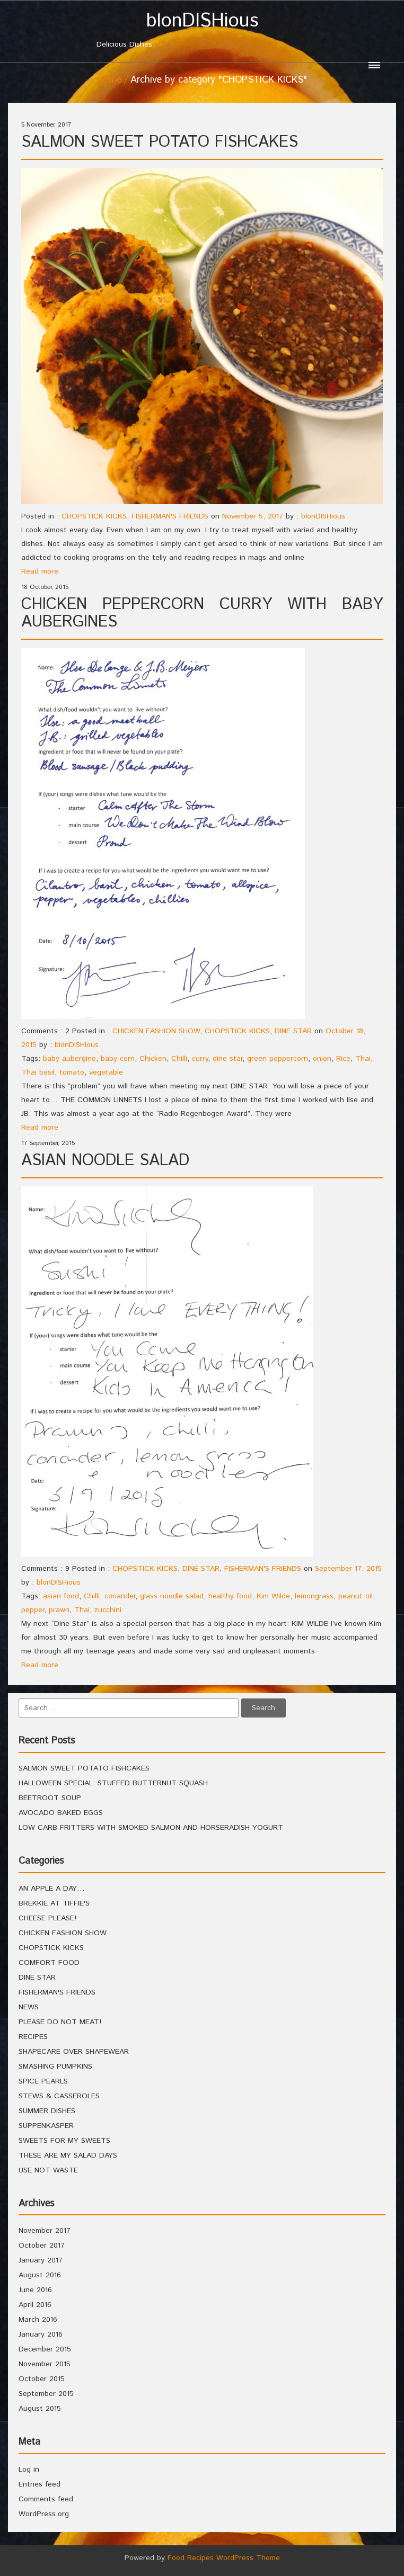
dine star (227, 1058)
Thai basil (38, 1072)
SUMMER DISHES (47, 2111)
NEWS (29, 2007)
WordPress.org (44, 2514)
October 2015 (42, 2379)
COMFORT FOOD (49, 1962)
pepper (32, 1610)
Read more (39, 571)
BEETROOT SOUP (50, 1798)
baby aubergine (69, 1058)
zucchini (107, 1610)
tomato (71, 1072)
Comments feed (46, 2499)
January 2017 (41, 2260)
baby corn (118, 1058)
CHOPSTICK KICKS (94, 516)
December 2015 (45, 2349)
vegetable (106, 1072)
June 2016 (35, 2290)
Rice (343, 1058)
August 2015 (40, 2408)
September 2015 (46, 2394)
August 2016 (40, 2275)
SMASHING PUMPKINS (55, 2066)
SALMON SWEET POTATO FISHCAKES (159, 142)
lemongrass (314, 1596)
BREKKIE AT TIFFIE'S (54, 1903)
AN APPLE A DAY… (52, 1888)
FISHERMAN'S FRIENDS (169, 516)
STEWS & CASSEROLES (59, 2096)
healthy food (230, 1596)
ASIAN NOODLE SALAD (105, 1160)
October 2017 (42, 2245)
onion (322, 1058)
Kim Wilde (273, 1596)
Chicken (152, 1058)
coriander (119, 1596)
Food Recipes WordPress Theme (224, 2558)
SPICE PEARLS (43, 2081)
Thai (363, 1058)
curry (200, 1058)
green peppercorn (277, 1058)
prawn (59, 1610)
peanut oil (355, 1596)
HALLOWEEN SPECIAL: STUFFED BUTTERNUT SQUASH (113, 1783)
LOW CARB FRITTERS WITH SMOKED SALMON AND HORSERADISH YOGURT (151, 1827)
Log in (29, 2469)
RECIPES (33, 2037)
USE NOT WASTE (48, 2170)
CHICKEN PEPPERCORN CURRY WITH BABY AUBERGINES (202, 613)
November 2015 (45, 2364)
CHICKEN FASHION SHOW (156, 1031)
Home (109, 80)
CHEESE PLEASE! (47, 1918)
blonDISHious (323, 516)
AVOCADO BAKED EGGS (61, 1813)
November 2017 (45, 2230)
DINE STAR (293, 1031)
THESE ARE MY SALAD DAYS (68, 2155)
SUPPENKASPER (46, 2126)
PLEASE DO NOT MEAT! (60, 2022)
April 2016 (35, 2305)
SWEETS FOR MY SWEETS (64, 2140)
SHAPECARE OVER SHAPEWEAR (74, 2051)
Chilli (179, 1058)
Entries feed (39, 2484)
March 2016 (38, 2319)
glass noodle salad (172, 1596)
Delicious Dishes (201, 30)
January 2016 (41, 2334)
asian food (61, 1596)
